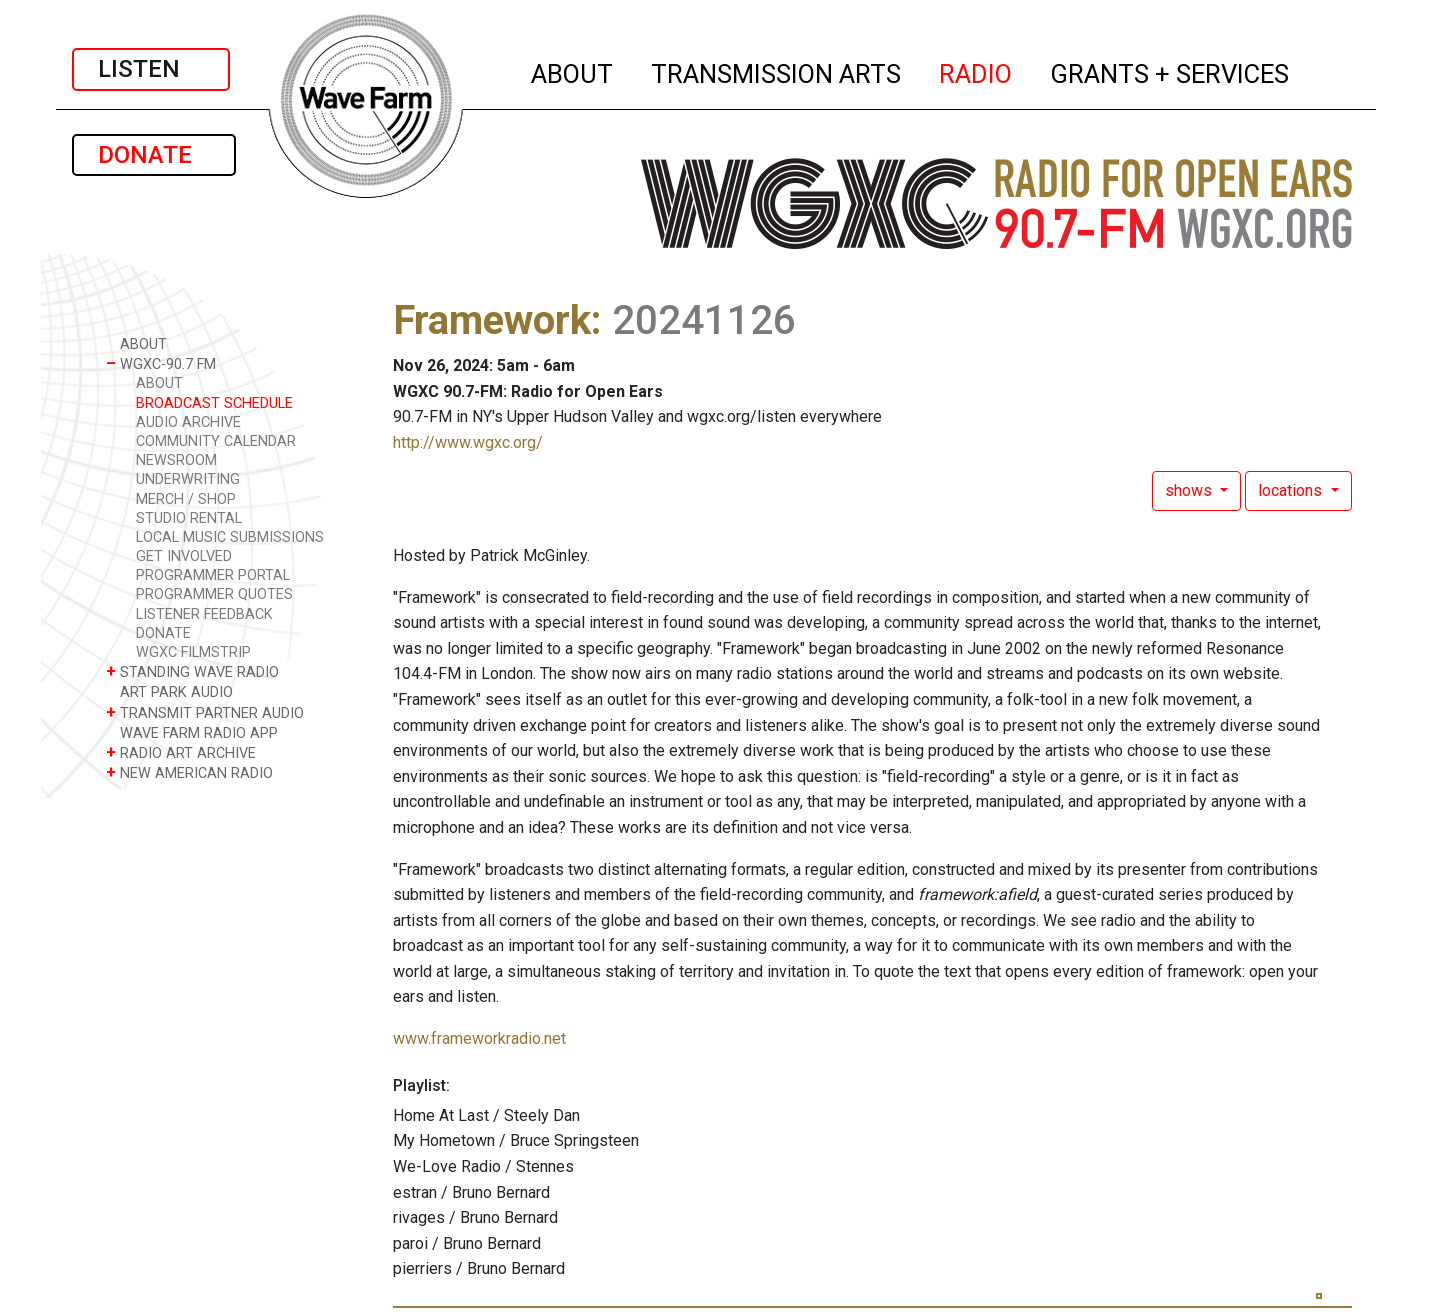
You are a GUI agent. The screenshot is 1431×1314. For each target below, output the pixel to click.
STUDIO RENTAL (189, 518)
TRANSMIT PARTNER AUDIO (205, 712)
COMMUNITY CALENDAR (216, 441)
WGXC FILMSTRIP (193, 652)
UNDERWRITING (188, 479)
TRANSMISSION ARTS (777, 71)
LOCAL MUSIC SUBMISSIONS (230, 537)
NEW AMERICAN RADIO (189, 772)
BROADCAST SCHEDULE (214, 403)
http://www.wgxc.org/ (468, 442)
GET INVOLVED (184, 556)
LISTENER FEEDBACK (204, 614)
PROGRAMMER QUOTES (214, 594)
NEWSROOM (176, 460)
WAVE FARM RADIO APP (192, 732)
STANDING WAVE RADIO (192, 671)
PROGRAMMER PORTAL (213, 575)
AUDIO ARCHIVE (188, 422)
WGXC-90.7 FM (161, 363)
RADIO (976, 71)
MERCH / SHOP (186, 499)
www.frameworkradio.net (479, 1038)
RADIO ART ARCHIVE (181, 752)
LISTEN (151, 69)
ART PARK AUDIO (169, 691)
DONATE (154, 155)
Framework (492, 320)
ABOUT (573, 71)
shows (1190, 490)
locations (1292, 490)
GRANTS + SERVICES (1170, 71)
